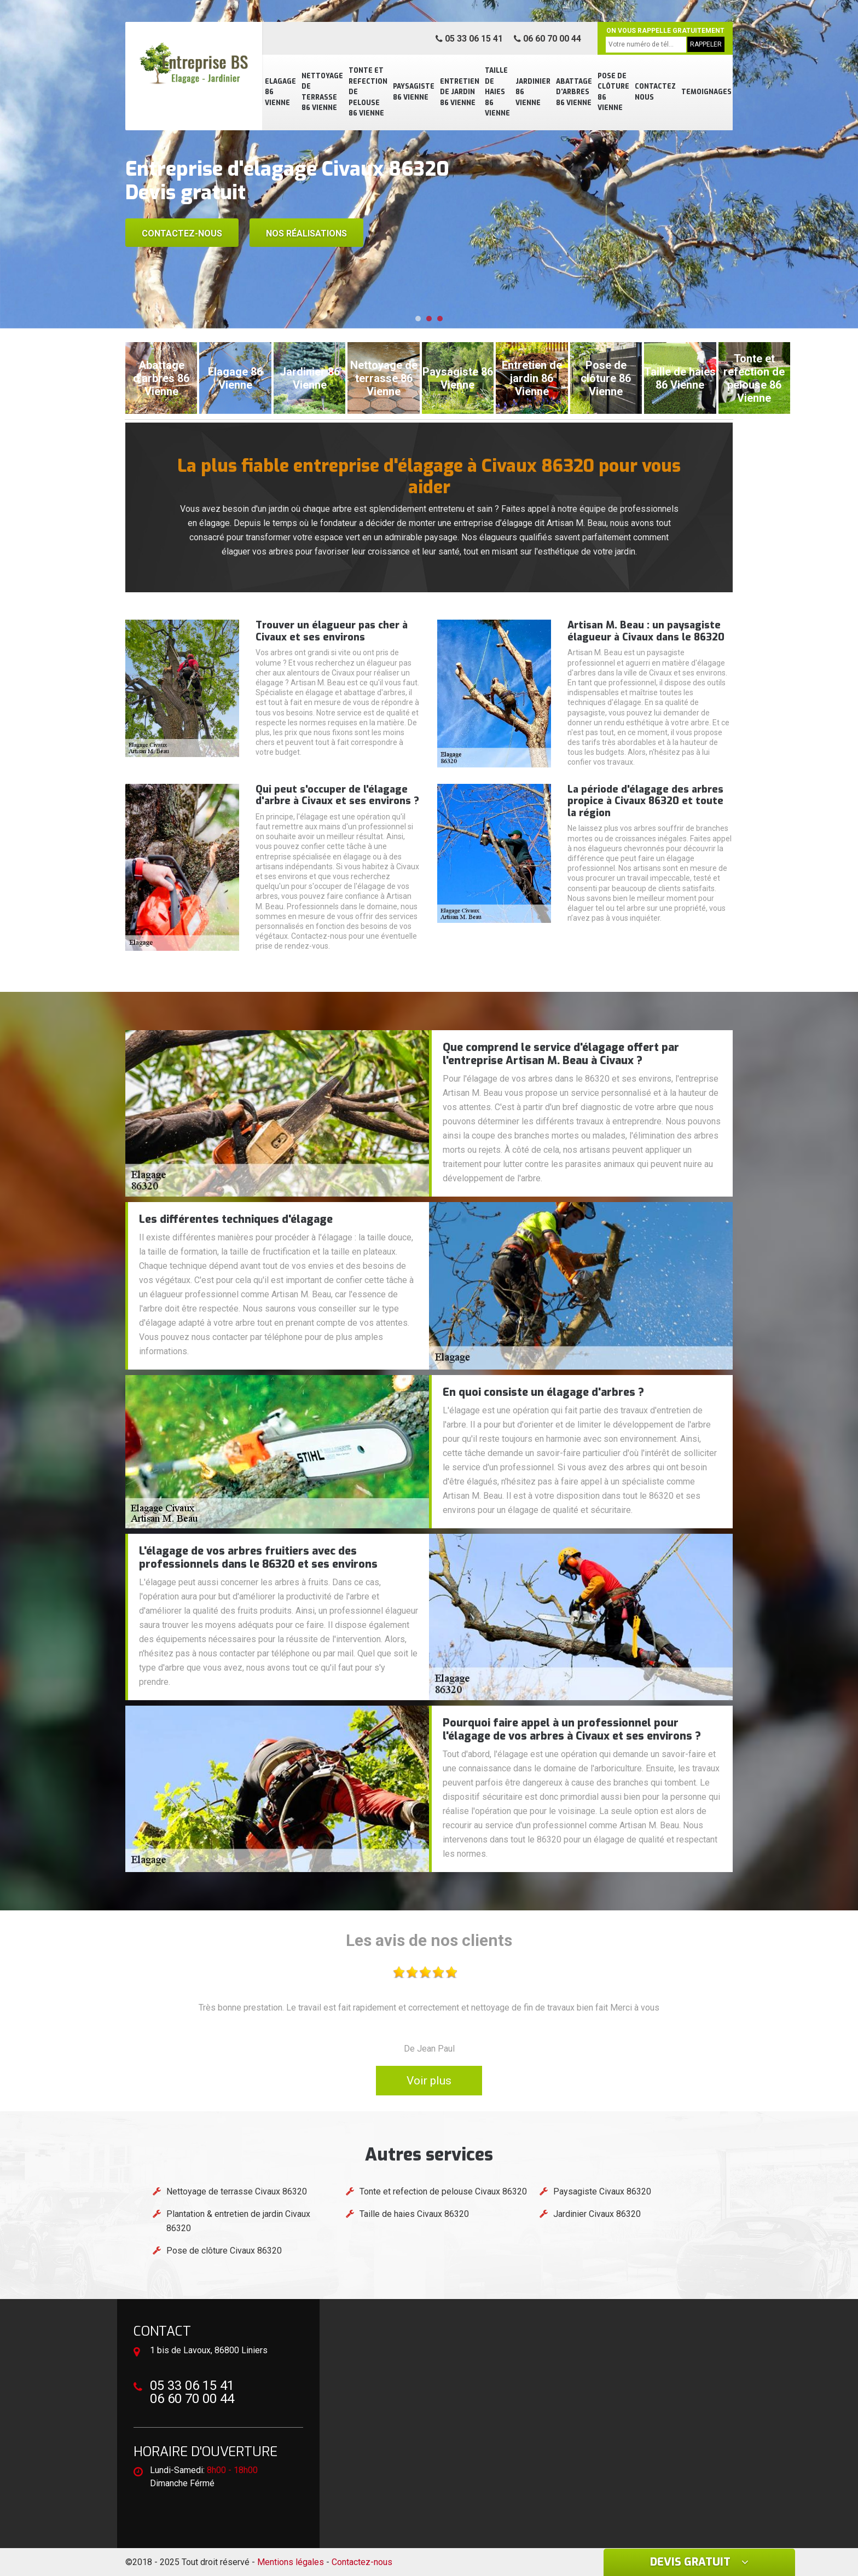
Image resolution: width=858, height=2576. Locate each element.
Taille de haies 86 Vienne (497, 92)
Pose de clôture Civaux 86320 (224, 2250)
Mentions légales (290, 2562)
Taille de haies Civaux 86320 (414, 2214)
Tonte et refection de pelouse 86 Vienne (368, 92)
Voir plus (429, 2080)
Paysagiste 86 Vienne (413, 92)
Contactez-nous (182, 233)
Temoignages (706, 92)
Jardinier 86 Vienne (532, 92)
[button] (418, 318)
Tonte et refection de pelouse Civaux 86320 (443, 2191)
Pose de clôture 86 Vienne (613, 92)
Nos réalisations (306, 233)
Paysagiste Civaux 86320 (602, 2191)
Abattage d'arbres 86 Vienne (574, 92)
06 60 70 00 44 (547, 38)
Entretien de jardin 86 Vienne (459, 92)
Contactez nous (655, 92)
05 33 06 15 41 (469, 38)
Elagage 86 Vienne (280, 92)
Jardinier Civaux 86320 (597, 2214)
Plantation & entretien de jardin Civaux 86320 (238, 2221)
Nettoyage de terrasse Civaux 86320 (236, 2191)
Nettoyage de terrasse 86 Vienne (322, 92)
